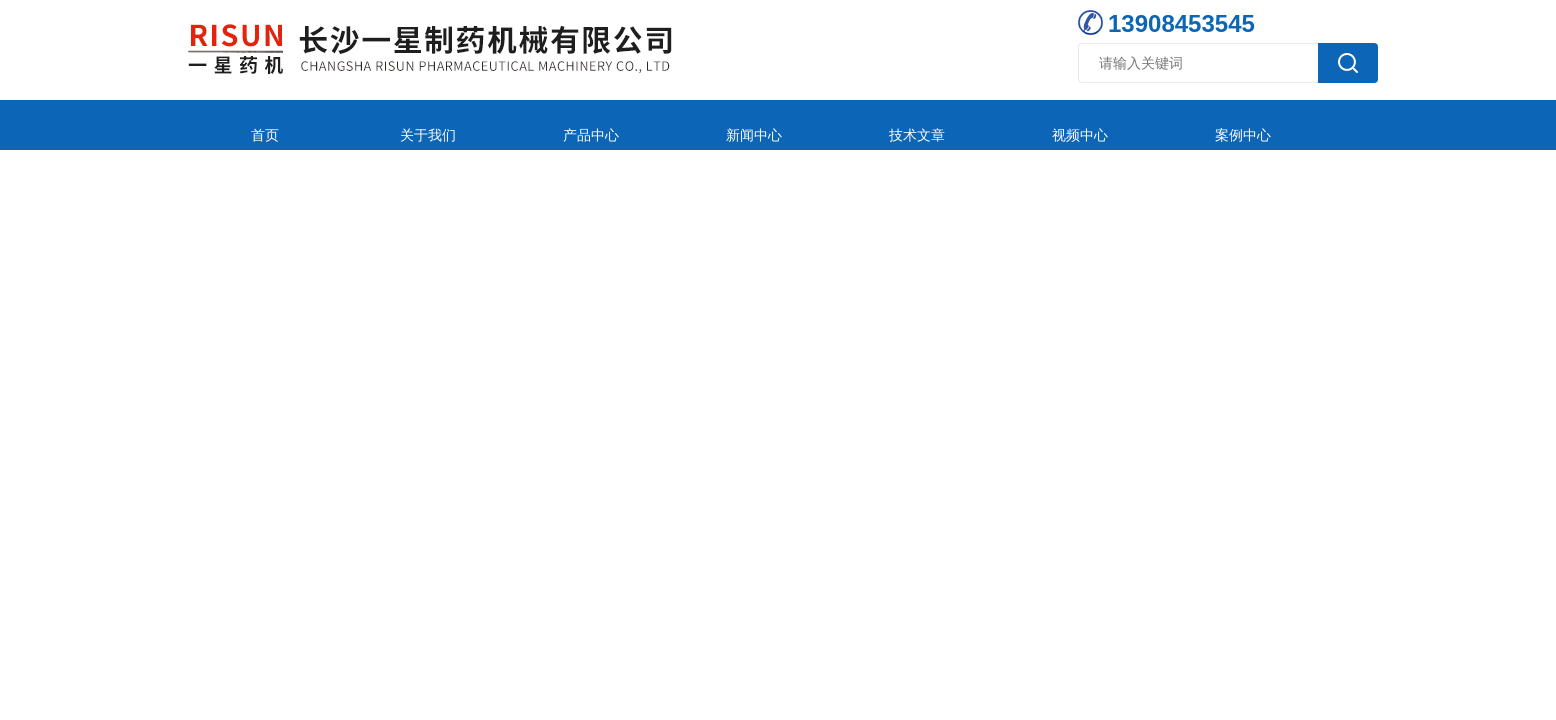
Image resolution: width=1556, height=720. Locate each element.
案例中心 (1043, 124)
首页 (245, 124)
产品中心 (511, 124)
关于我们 (378, 124)
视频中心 (910, 124)
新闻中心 (644, 124)
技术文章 (777, 124)
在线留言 (1176, 124)
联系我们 (1309, 124)
